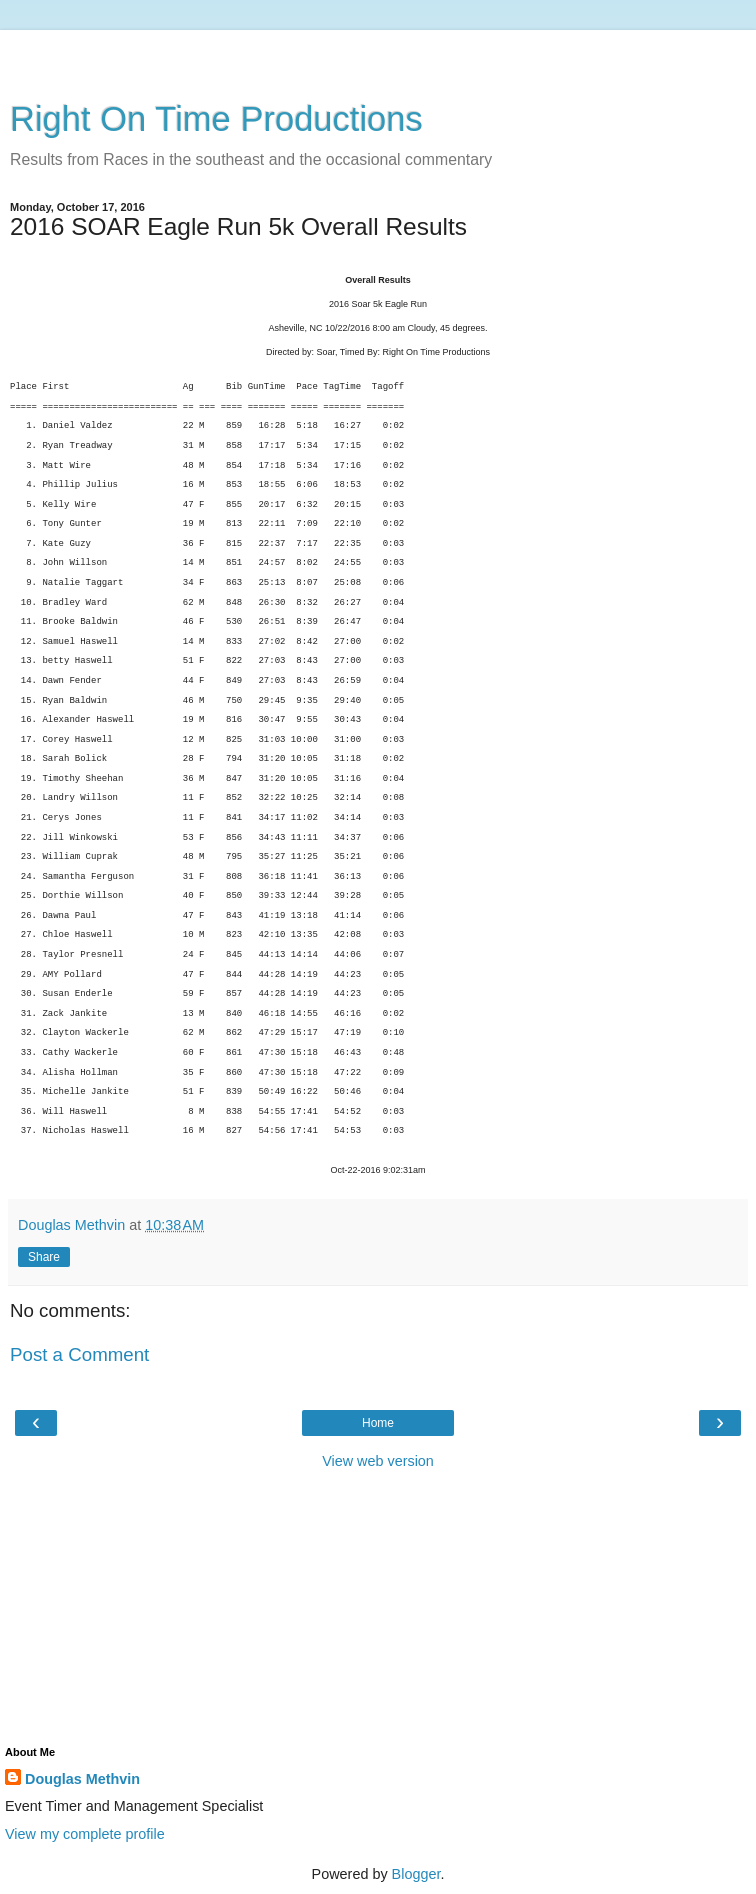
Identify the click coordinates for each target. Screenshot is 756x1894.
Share (44, 1257)
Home (378, 1423)
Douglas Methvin (82, 1779)
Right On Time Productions (216, 119)
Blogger (416, 1874)
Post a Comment (79, 1354)
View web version (378, 1461)
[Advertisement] (378, 55)
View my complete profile (85, 1834)
